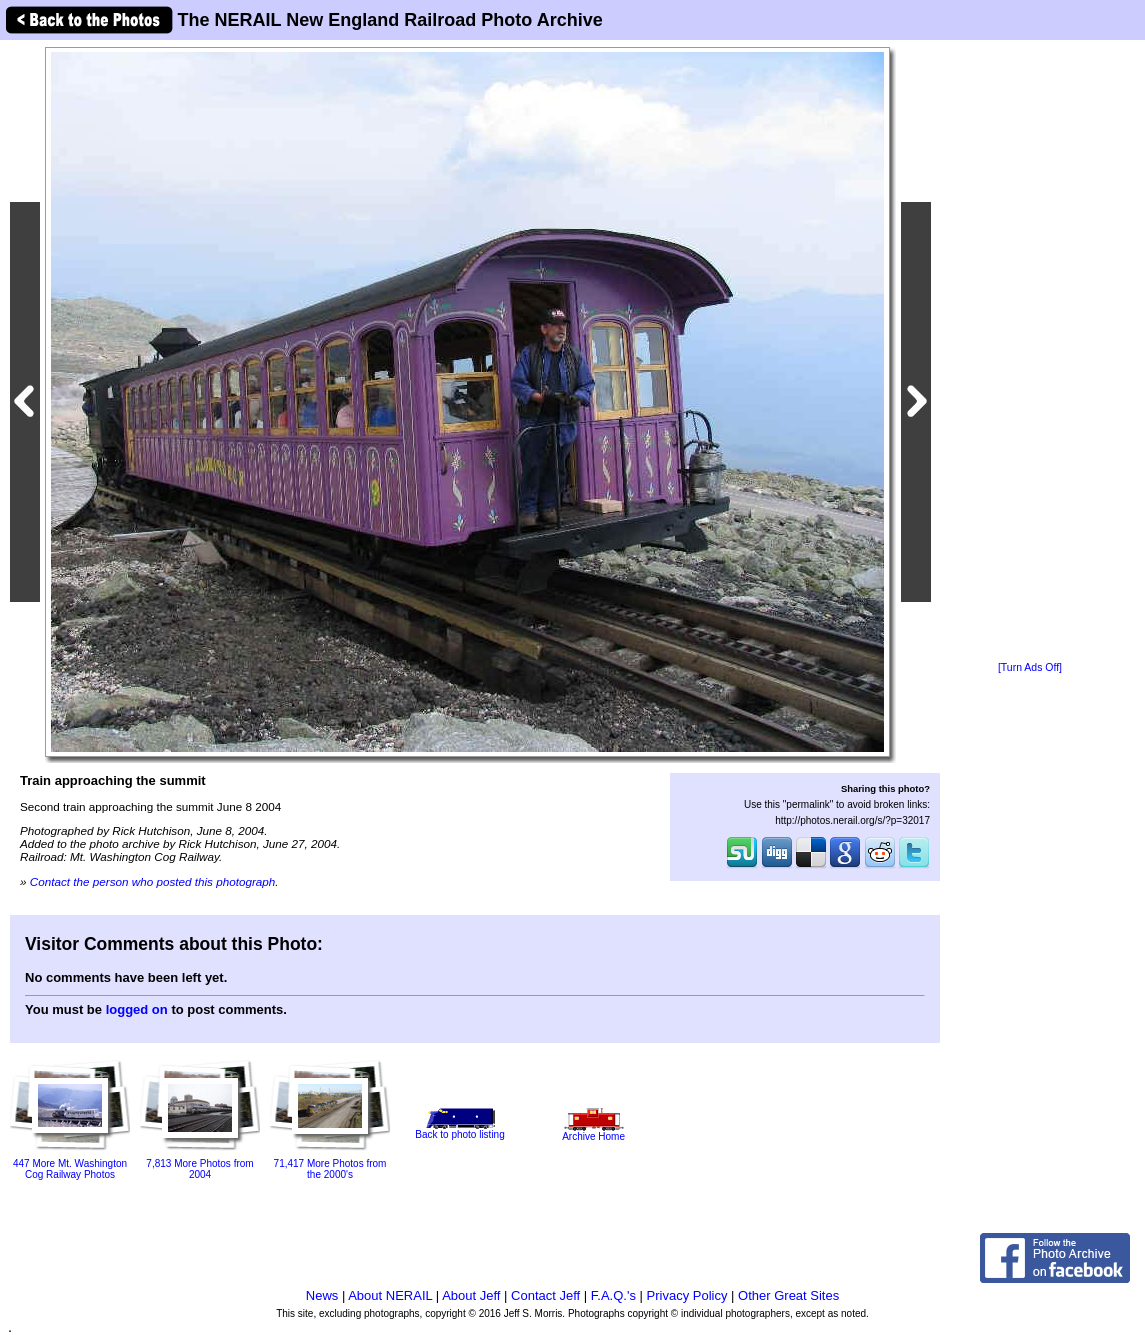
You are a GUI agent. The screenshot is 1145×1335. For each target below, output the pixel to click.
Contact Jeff (545, 1295)
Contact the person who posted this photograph (153, 881)
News (322, 1295)
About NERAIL (390, 1295)
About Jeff (471, 1295)
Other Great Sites (788, 1295)
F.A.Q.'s (613, 1295)
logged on (137, 1009)
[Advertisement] (1030, 352)
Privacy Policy (687, 1295)
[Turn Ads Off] (1030, 667)
